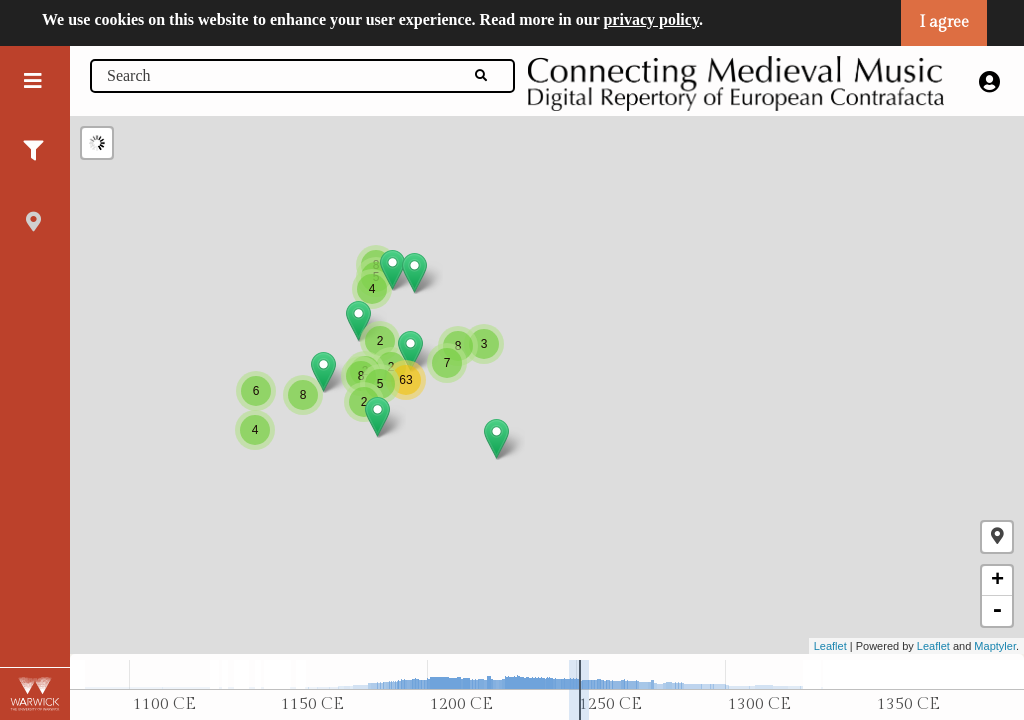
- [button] (997, 611)
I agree (944, 22)
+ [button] (997, 581)
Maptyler (995, 646)
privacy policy (651, 19)
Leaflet (830, 646)
